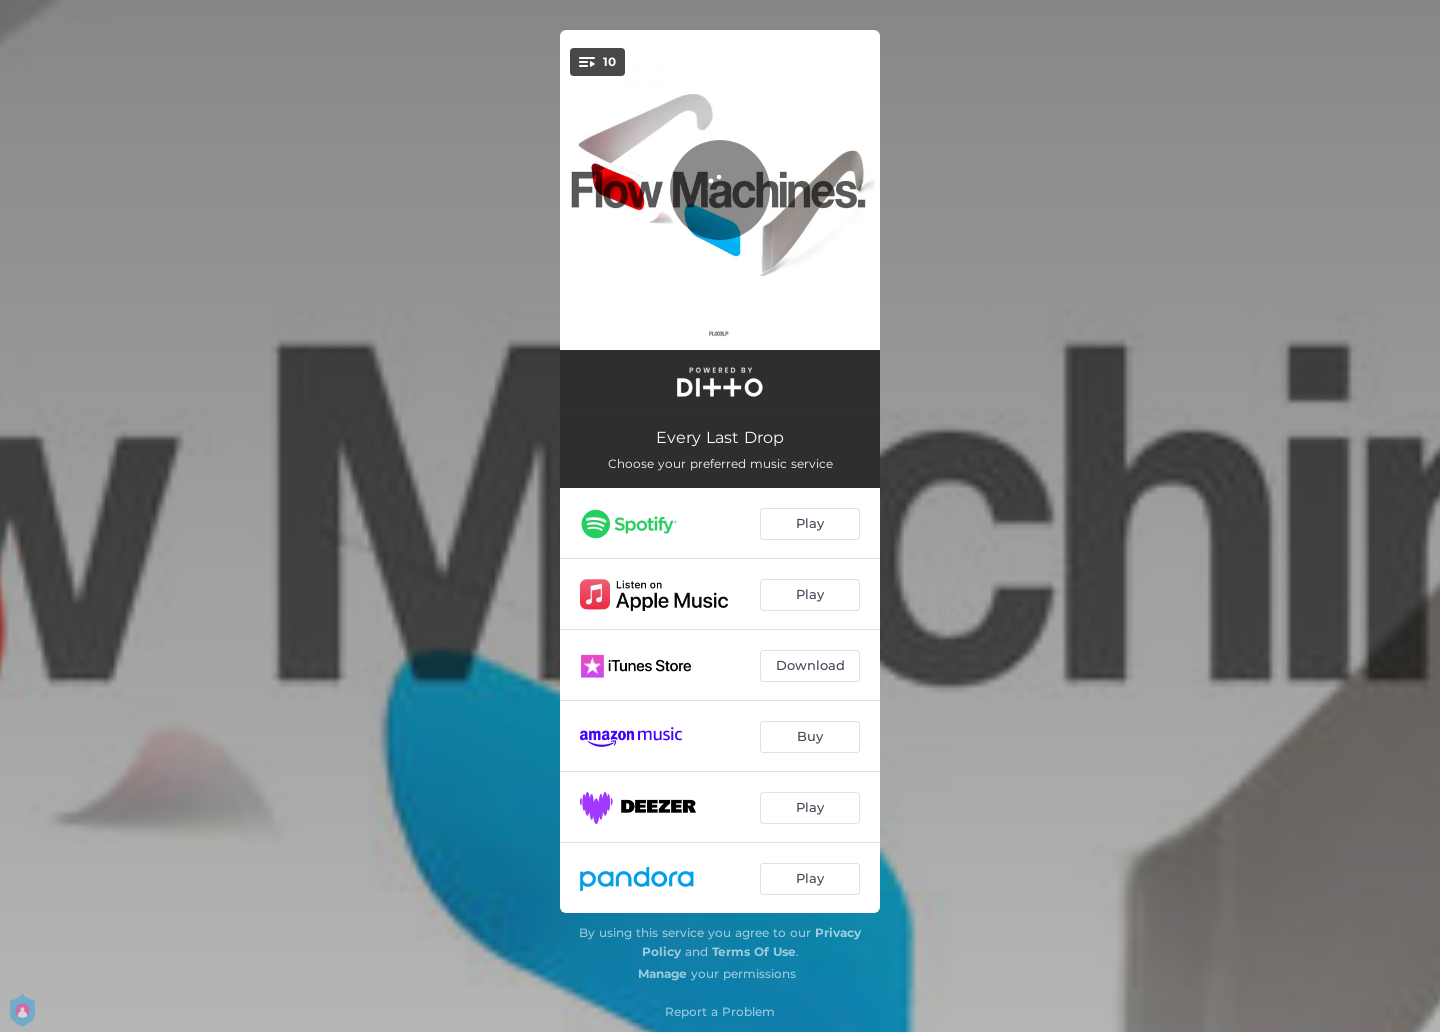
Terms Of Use (754, 951)
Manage (662, 973)
